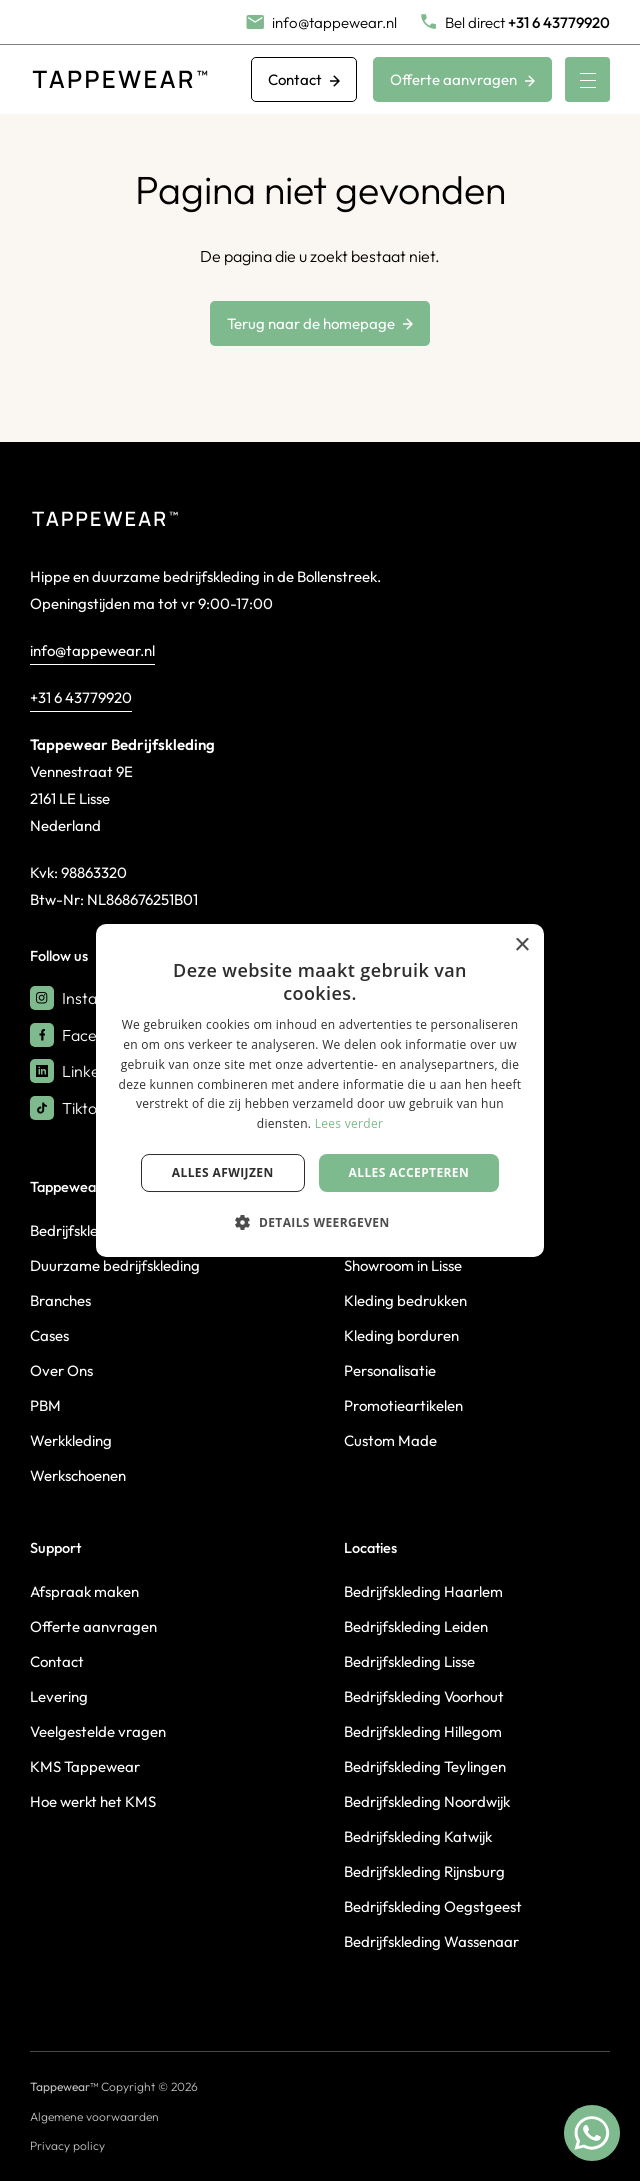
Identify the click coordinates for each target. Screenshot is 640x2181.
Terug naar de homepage (320, 323)
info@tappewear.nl (92, 650)
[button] (319, 1222)
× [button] (521, 945)
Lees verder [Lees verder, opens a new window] (349, 1123)
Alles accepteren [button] (409, 1172)
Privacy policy (67, 2145)
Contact (304, 79)
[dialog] (320, 1091)
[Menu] (587, 79)
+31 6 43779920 (81, 697)
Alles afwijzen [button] (223, 1172)
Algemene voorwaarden (94, 2116)
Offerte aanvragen (462, 79)
